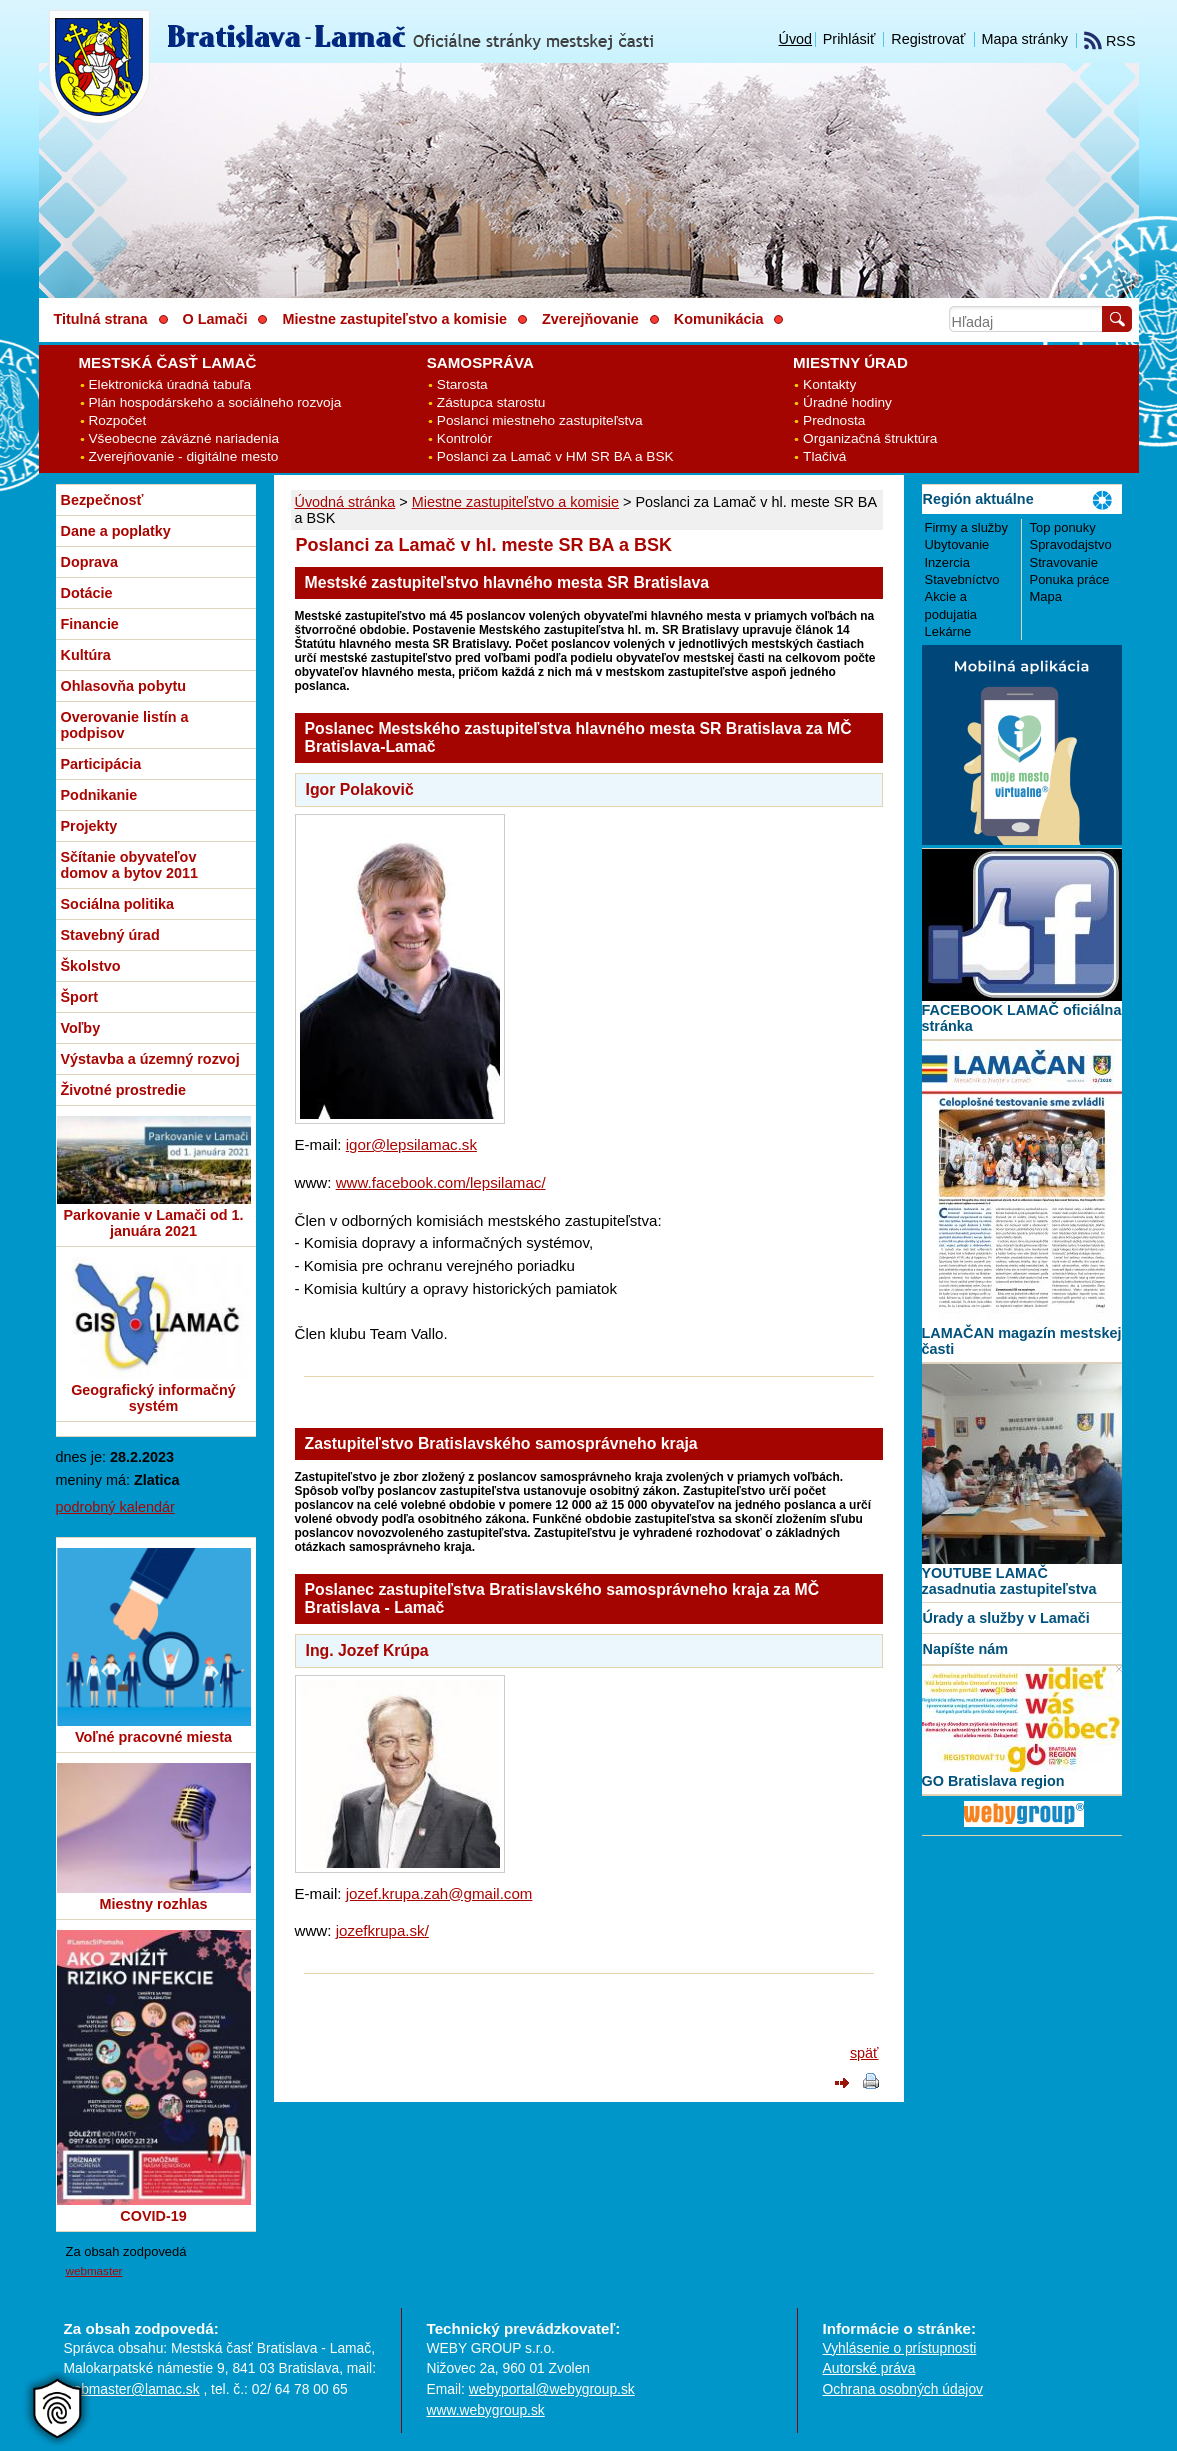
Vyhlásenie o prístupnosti (900, 2348)
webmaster (94, 2270)
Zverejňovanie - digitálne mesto (184, 456)
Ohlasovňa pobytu (124, 686)
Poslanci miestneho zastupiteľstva (540, 420)
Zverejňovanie (590, 319)
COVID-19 (153, 2216)
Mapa (1046, 596)
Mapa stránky (1025, 39)
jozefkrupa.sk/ (382, 1930)
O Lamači (215, 319)
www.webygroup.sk (486, 2410)
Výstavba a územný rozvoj (150, 1059)
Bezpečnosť (102, 500)
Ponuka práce (1070, 579)
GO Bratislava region (993, 1781)
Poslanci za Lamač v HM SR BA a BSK (555, 456)
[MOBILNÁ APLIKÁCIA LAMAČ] (1022, 840)
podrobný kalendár (115, 1507)
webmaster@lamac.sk (132, 2389)
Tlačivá (824, 456)
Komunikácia (719, 319)
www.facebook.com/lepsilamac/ (441, 1182)
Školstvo (91, 966)
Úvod (796, 39)
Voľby (81, 1028)
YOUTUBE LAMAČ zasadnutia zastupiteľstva (1009, 1581)
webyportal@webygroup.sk (552, 2389)
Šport (80, 997)
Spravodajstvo (1071, 544)
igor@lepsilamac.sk (411, 1144)
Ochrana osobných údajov (903, 2389)
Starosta (462, 384)
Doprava (90, 562)
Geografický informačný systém (153, 1398)
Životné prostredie (124, 1090)
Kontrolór (464, 438)
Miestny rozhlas (154, 1904)
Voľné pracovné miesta (153, 1737)
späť (864, 2053)
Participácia (101, 764)
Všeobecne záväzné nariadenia (184, 438)
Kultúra (86, 655)
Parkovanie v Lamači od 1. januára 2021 (154, 1223)
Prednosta (834, 420)
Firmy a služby (967, 527)
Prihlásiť (849, 39)
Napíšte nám (966, 1649)
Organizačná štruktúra (870, 438)
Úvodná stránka (345, 502)
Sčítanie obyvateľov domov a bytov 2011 (130, 865)
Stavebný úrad (110, 935)
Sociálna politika (118, 904)
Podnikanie (99, 795)
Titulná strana (101, 319)
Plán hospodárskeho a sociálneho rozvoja (215, 402)
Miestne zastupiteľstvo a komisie (515, 502)
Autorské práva (869, 2368)
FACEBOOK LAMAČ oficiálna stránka (1022, 1018)
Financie (90, 624)
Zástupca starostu (491, 402)
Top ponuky (1063, 527)
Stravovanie (1064, 562)
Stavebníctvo (962, 579)
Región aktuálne (978, 499)
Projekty (89, 826)
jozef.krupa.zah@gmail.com (439, 1893)
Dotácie (87, 593)
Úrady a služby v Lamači (1006, 1618)
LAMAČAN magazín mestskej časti (1022, 1341)
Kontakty (829, 384)
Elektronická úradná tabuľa (170, 384)
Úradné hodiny (847, 402)
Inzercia (947, 562)
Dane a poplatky (116, 531)
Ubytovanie (957, 544)
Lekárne (948, 631)
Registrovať (928, 39)
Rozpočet (118, 420)
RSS (1110, 41)
